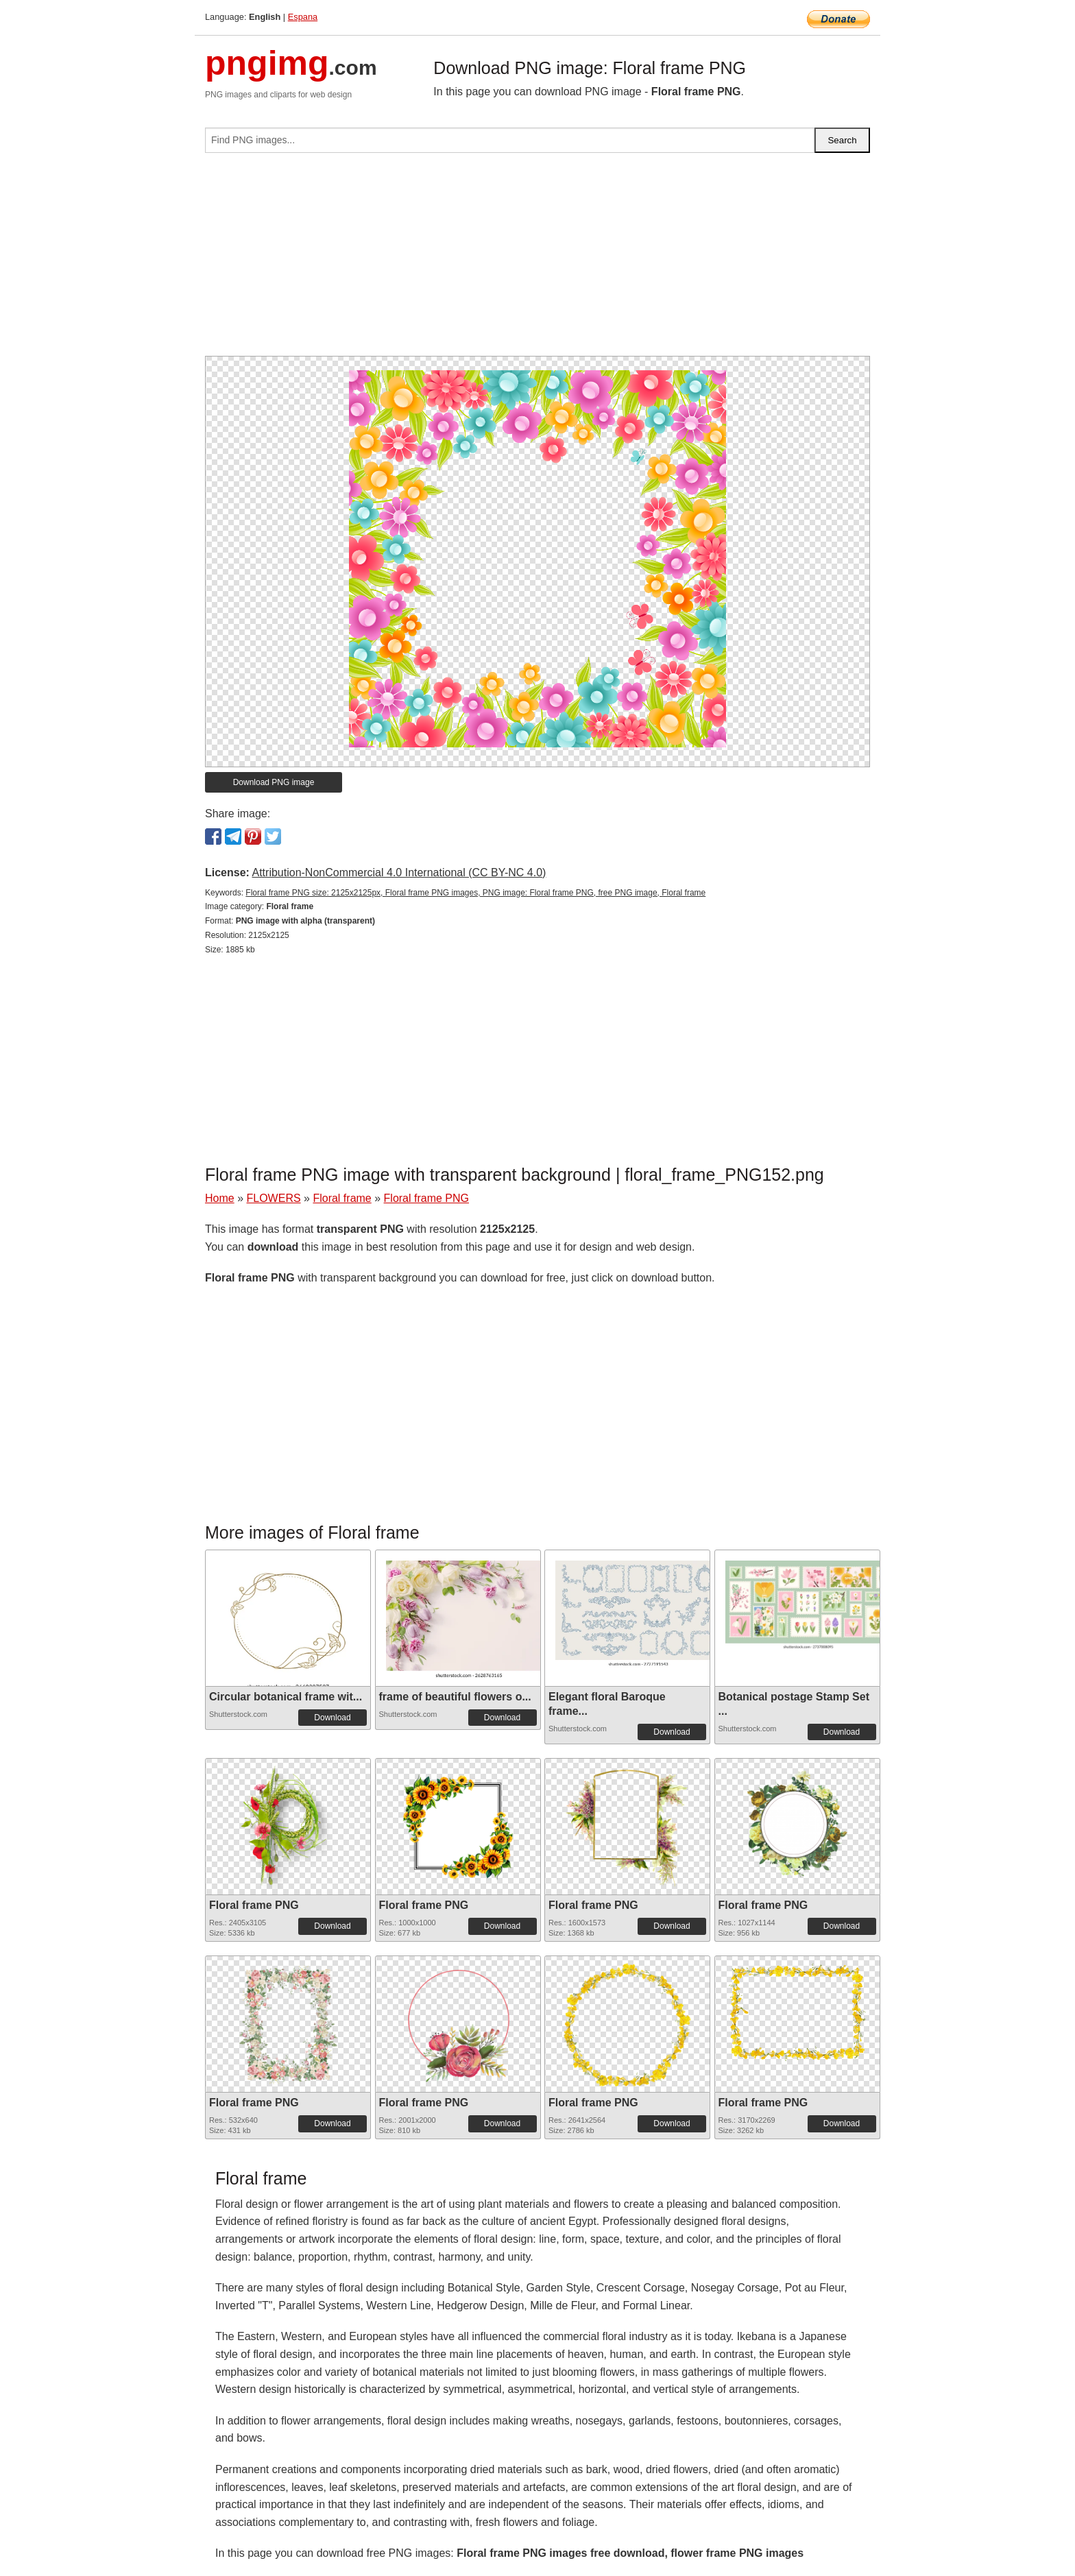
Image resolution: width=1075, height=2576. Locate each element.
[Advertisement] (537, 260)
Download (332, 1717)
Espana (302, 17)
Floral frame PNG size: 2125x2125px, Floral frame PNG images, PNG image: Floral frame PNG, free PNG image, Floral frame (475, 893)
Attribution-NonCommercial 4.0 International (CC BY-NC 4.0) (399, 872)
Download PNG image (274, 782)
